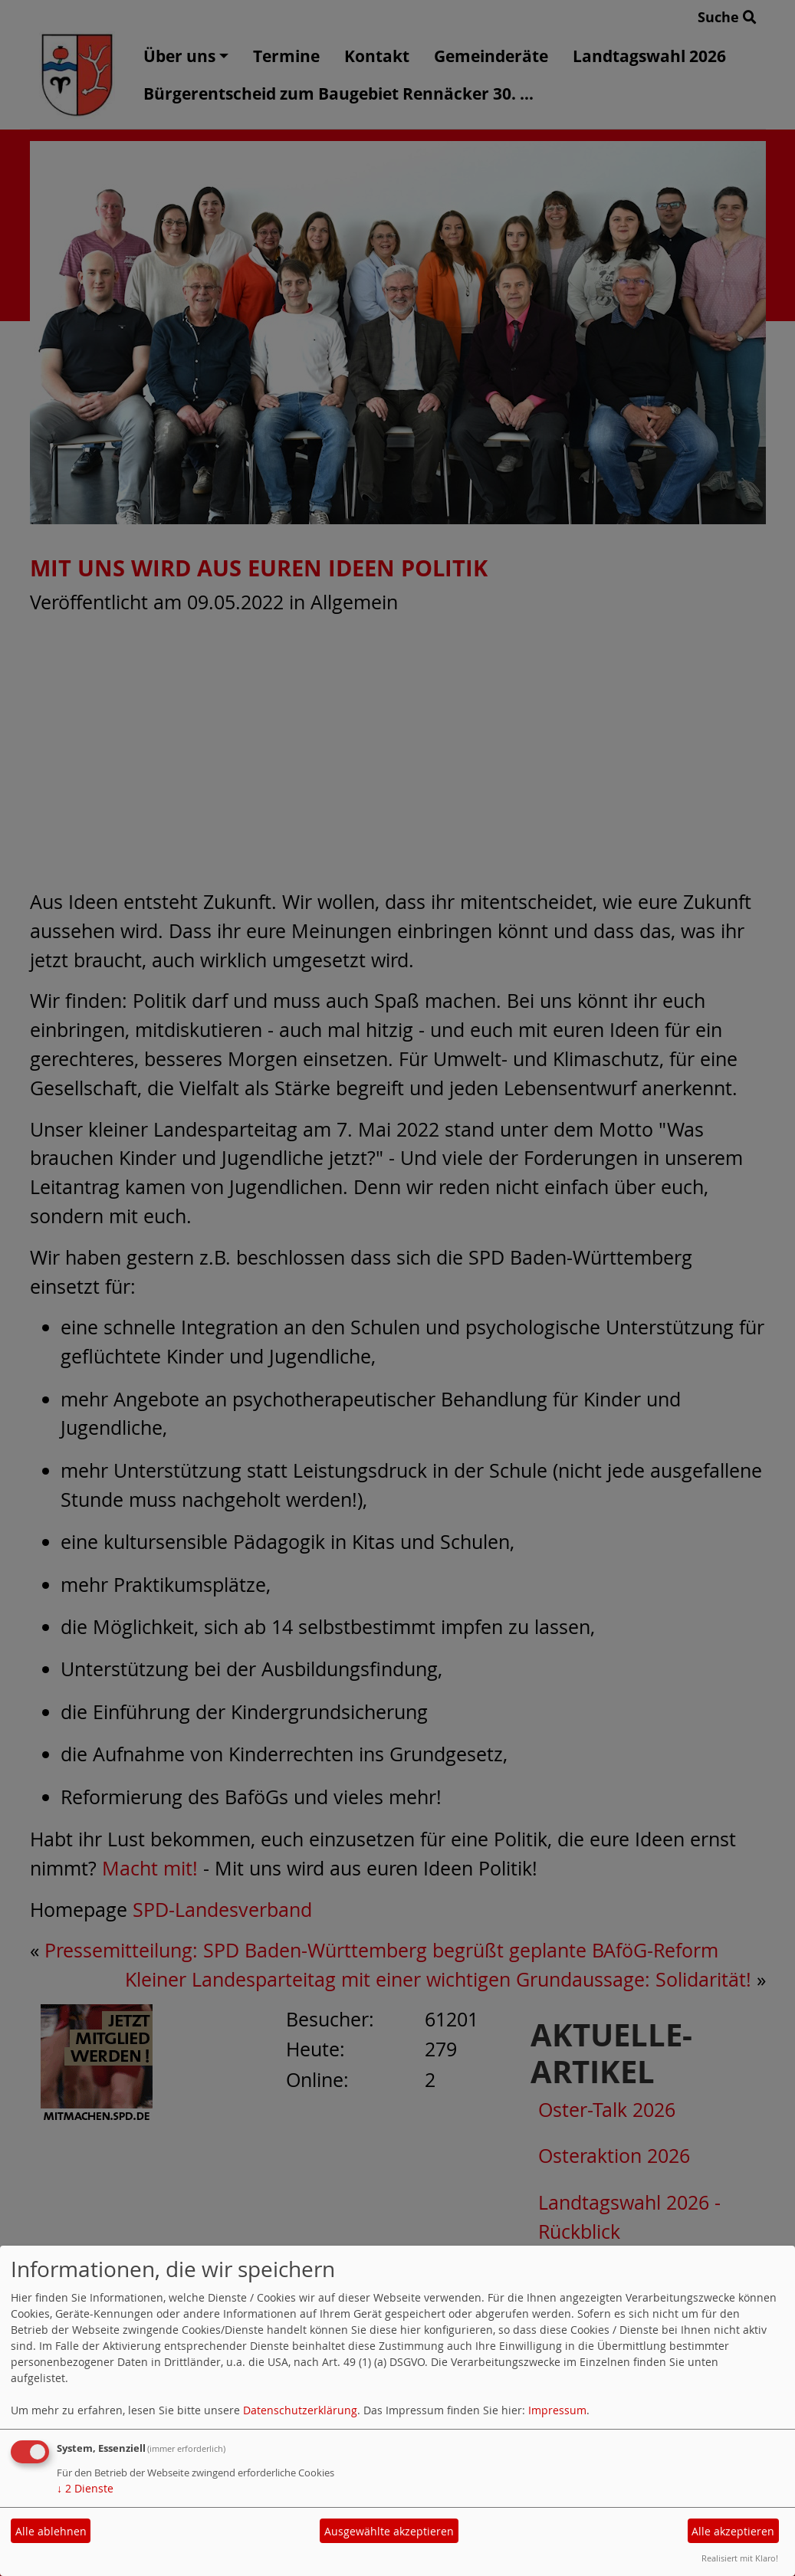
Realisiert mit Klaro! (739, 2558)
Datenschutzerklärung (300, 2410)
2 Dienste (85, 2488)
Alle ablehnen (51, 2531)
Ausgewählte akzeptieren (389, 2531)
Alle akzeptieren (733, 2531)
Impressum (557, 2410)
